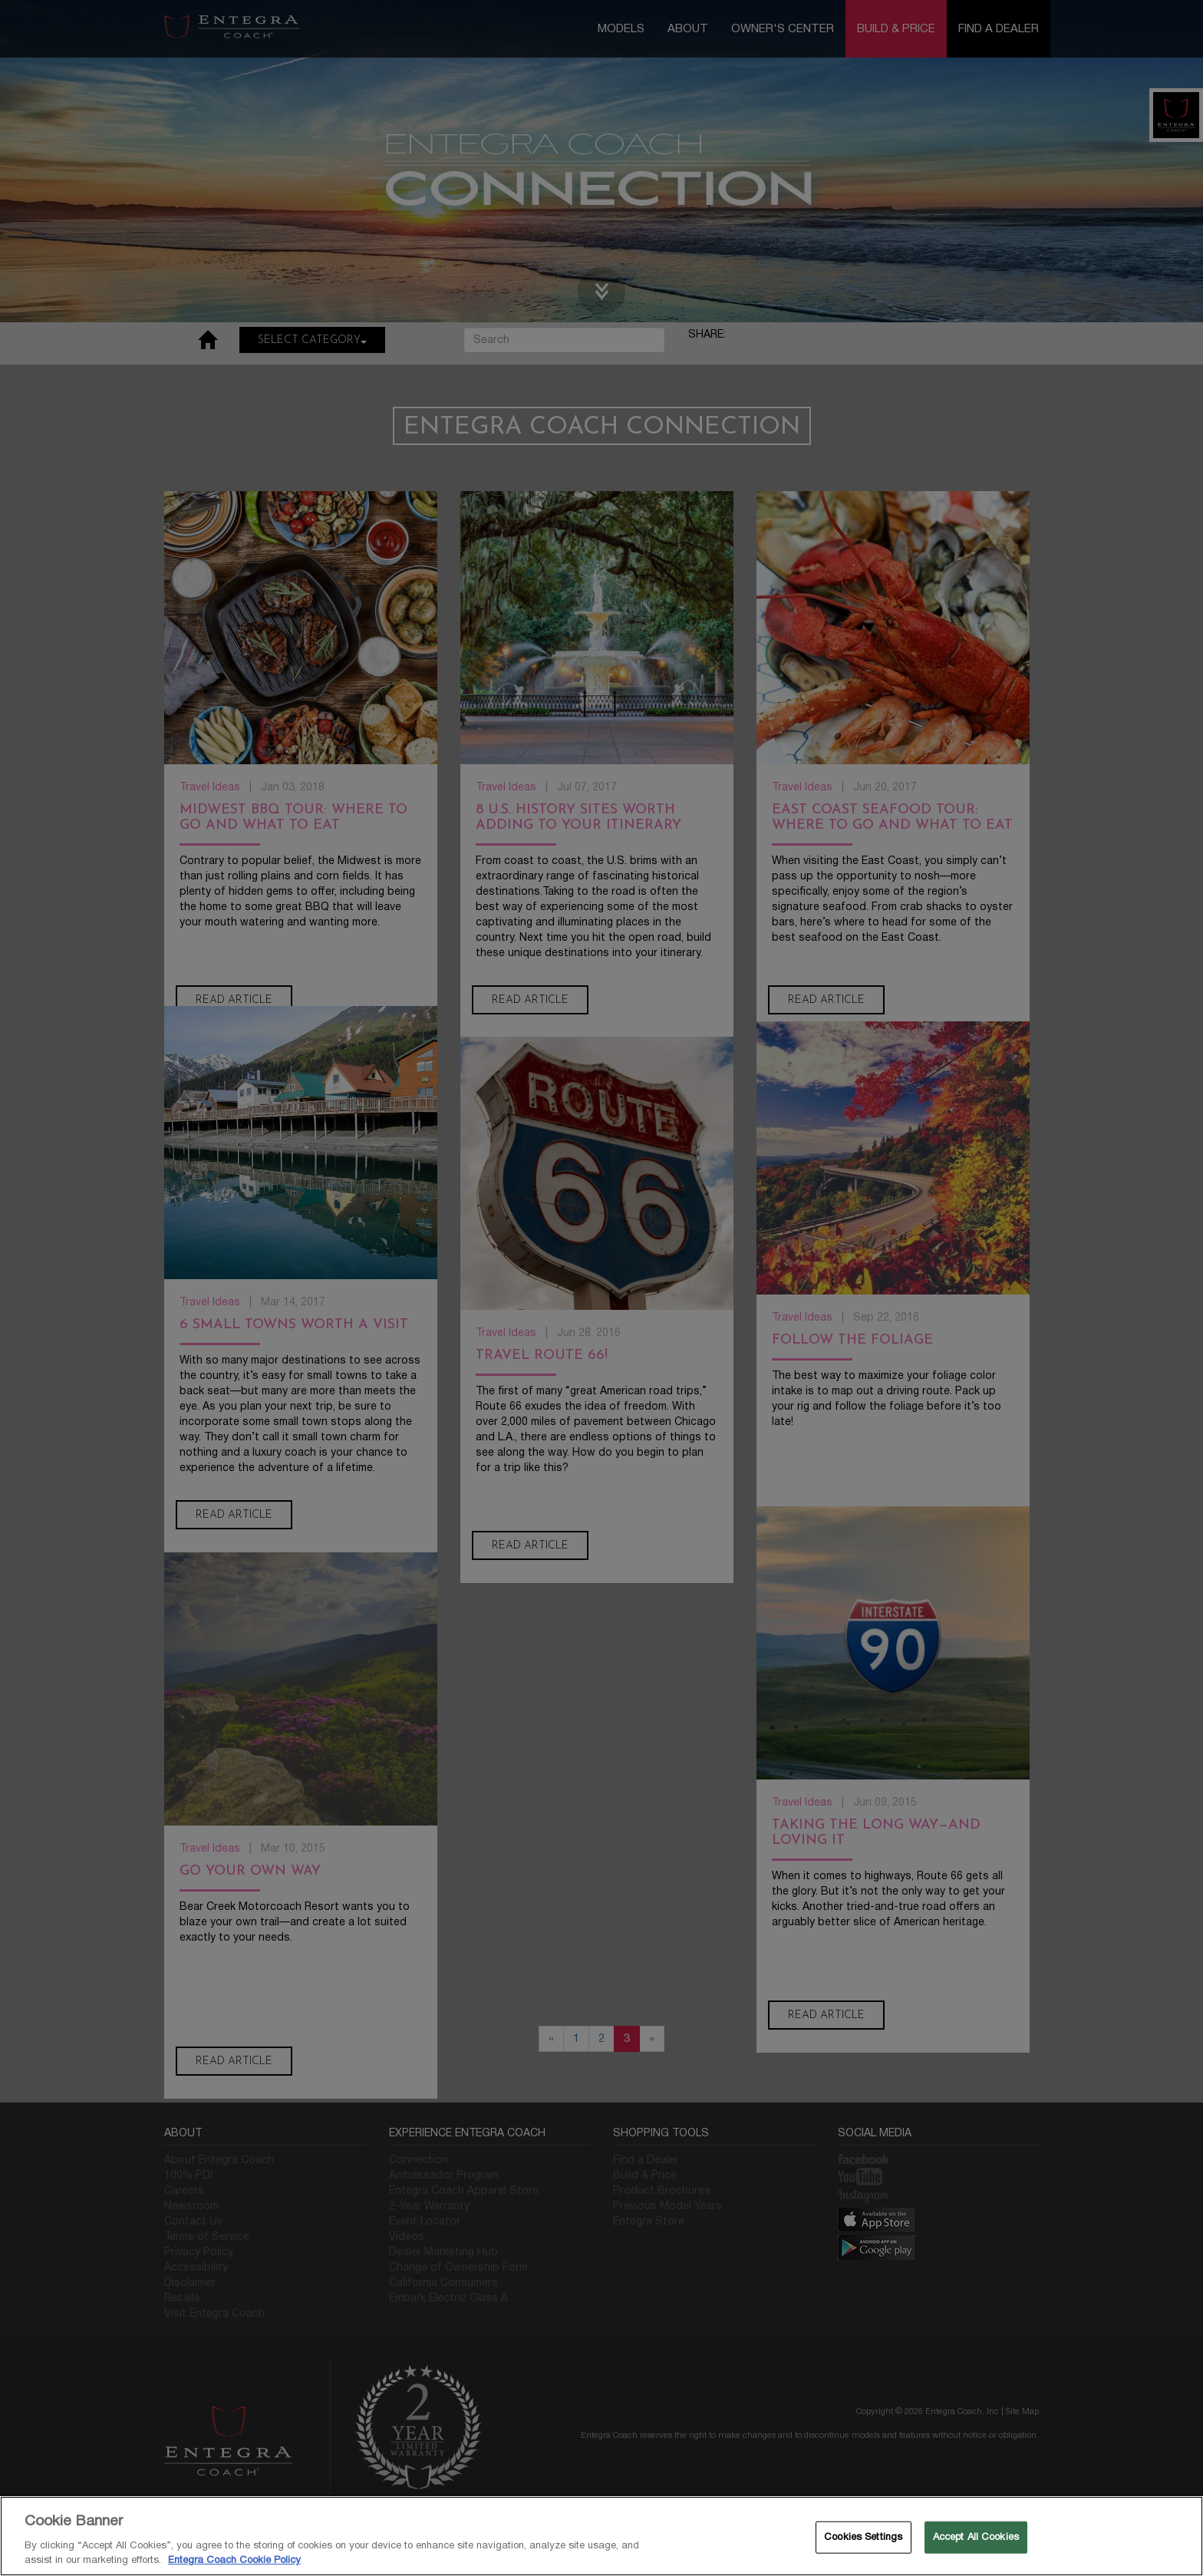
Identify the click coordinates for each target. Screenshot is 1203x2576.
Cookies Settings (863, 2537)
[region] (601, 2536)
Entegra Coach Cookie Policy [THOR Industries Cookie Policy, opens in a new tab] (234, 2560)
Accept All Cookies (976, 2537)
